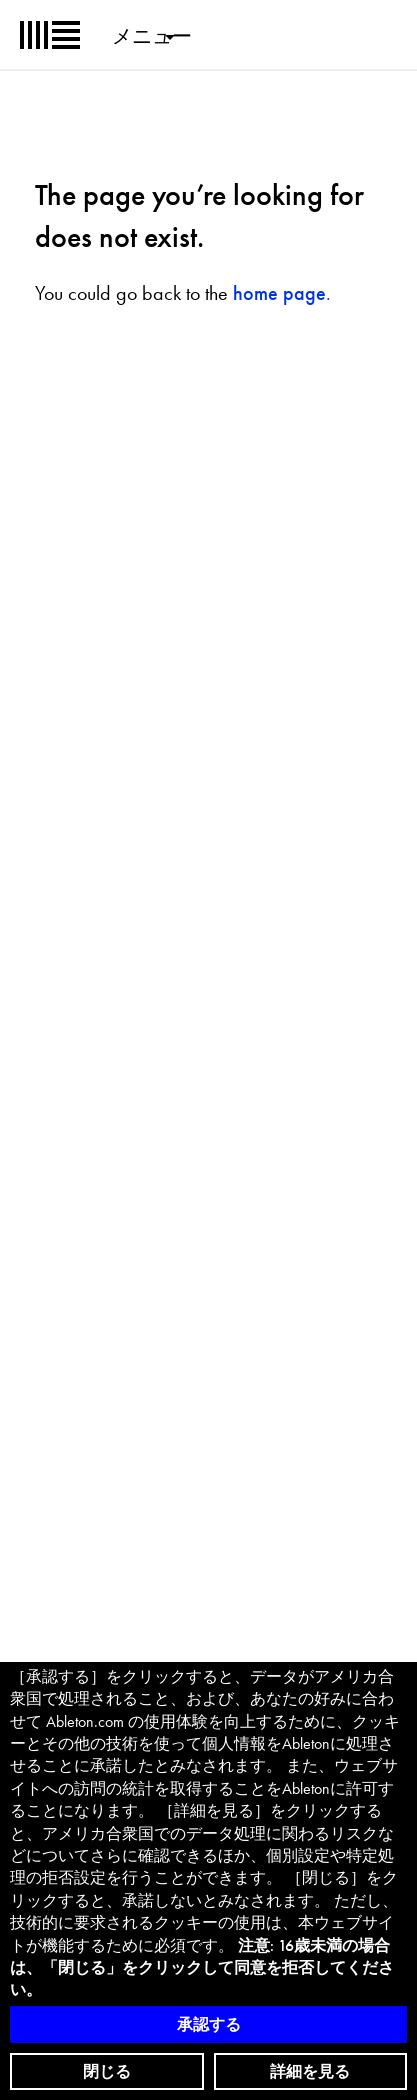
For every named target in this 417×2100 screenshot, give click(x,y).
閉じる (107, 2071)
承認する (209, 2024)
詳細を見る (310, 2071)
